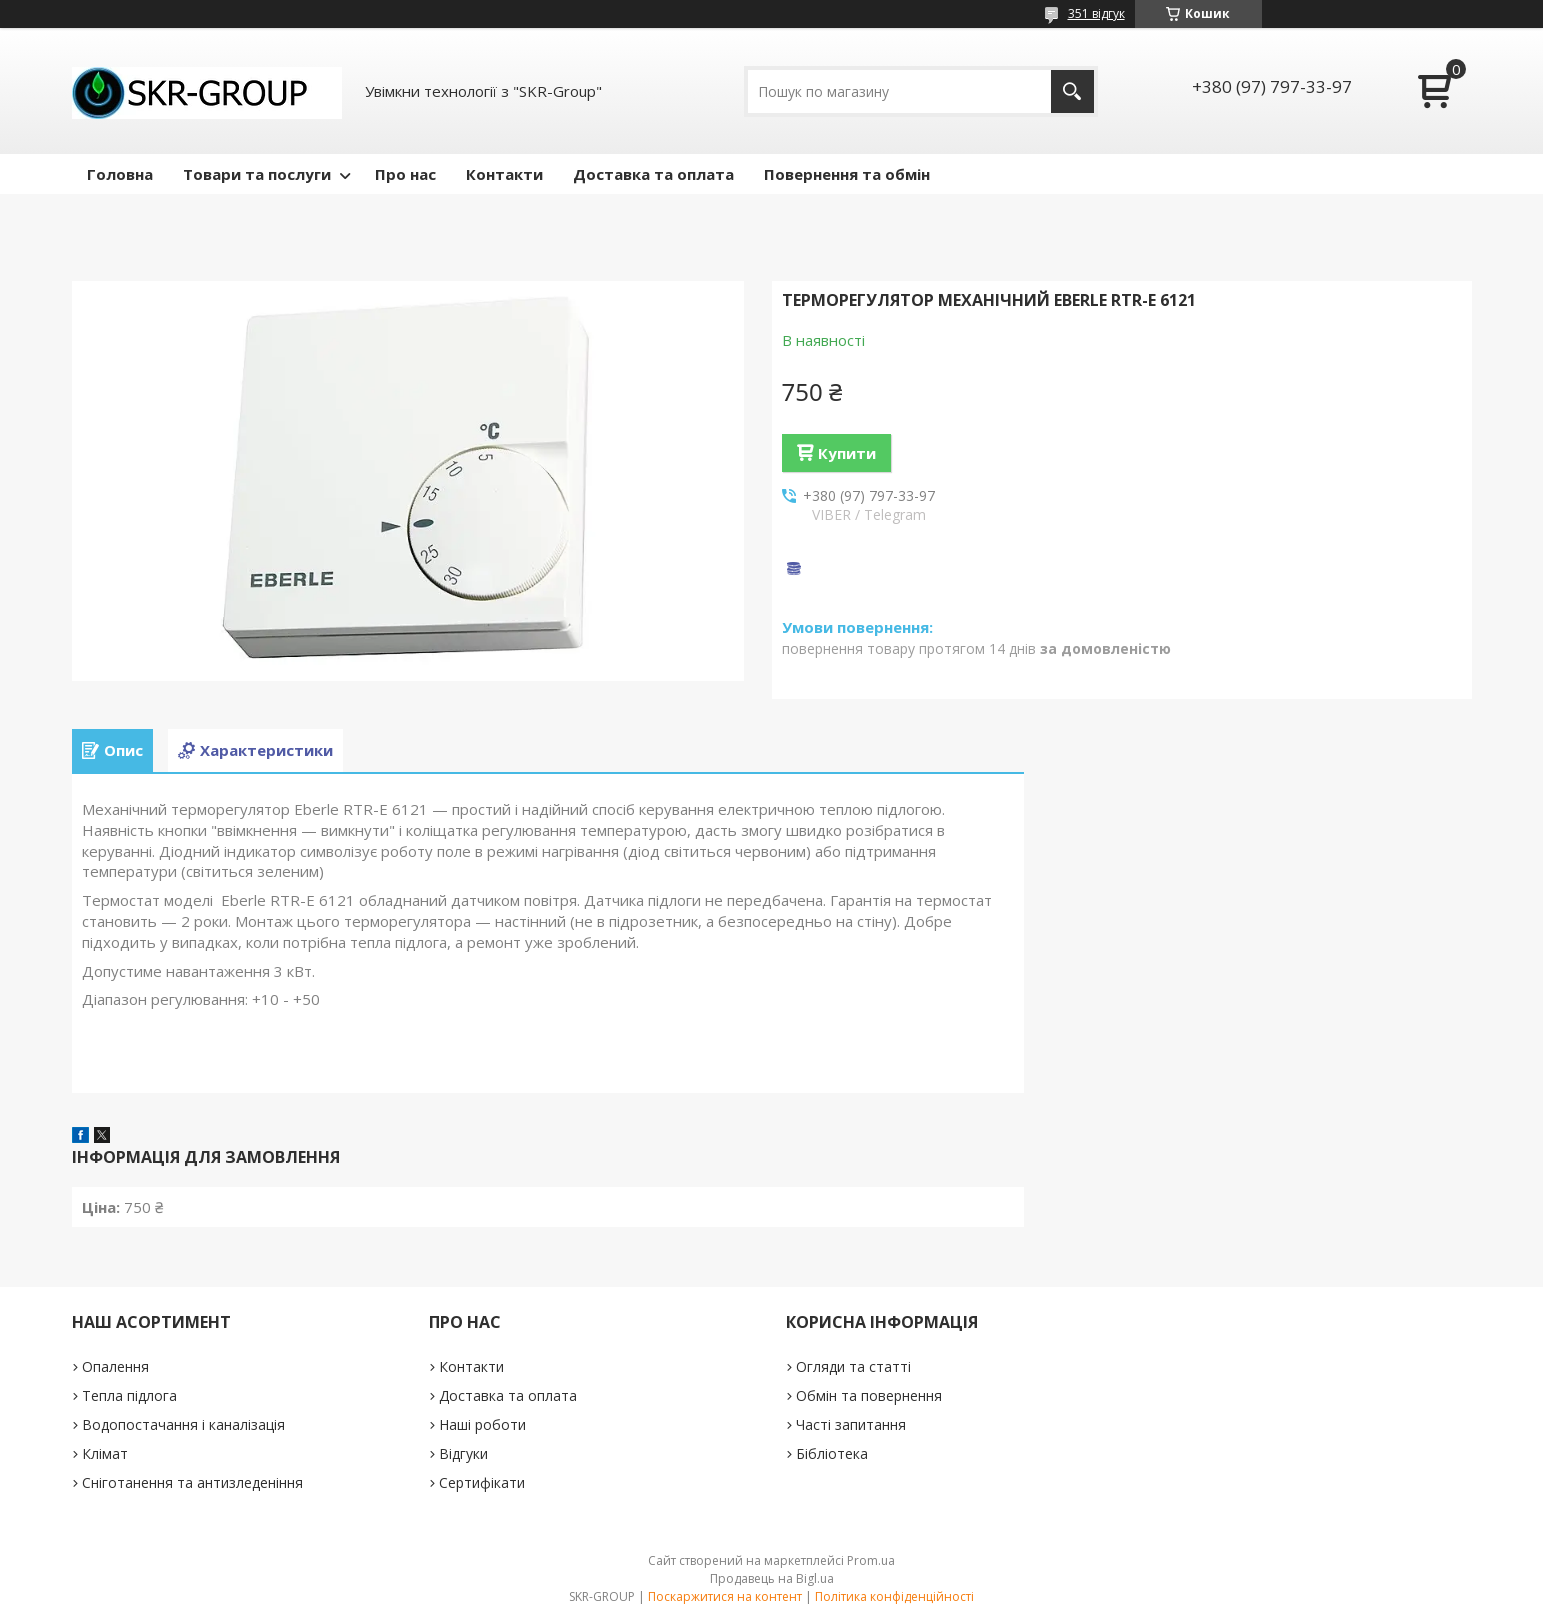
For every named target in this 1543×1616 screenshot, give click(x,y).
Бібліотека (832, 1453)
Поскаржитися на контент (725, 1596)
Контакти (504, 174)
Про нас (405, 174)
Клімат (105, 1453)
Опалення (115, 1366)
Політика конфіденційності (894, 1596)
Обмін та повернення (869, 1395)
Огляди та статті (853, 1366)
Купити (847, 453)
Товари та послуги (257, 174)
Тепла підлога (129, 1395)
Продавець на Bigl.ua (772, 1578)
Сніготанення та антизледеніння (192, 1482)
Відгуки (463, 1453)
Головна (120, 174)
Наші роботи (482, 1424)
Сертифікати (482, 1482)
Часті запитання (851, 1424)
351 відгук (1096, 13)
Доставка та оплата (653, 174)
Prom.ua (871, 1560)
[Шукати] (1072, 91)
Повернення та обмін (847, 174)
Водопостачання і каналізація (183, 1424)
